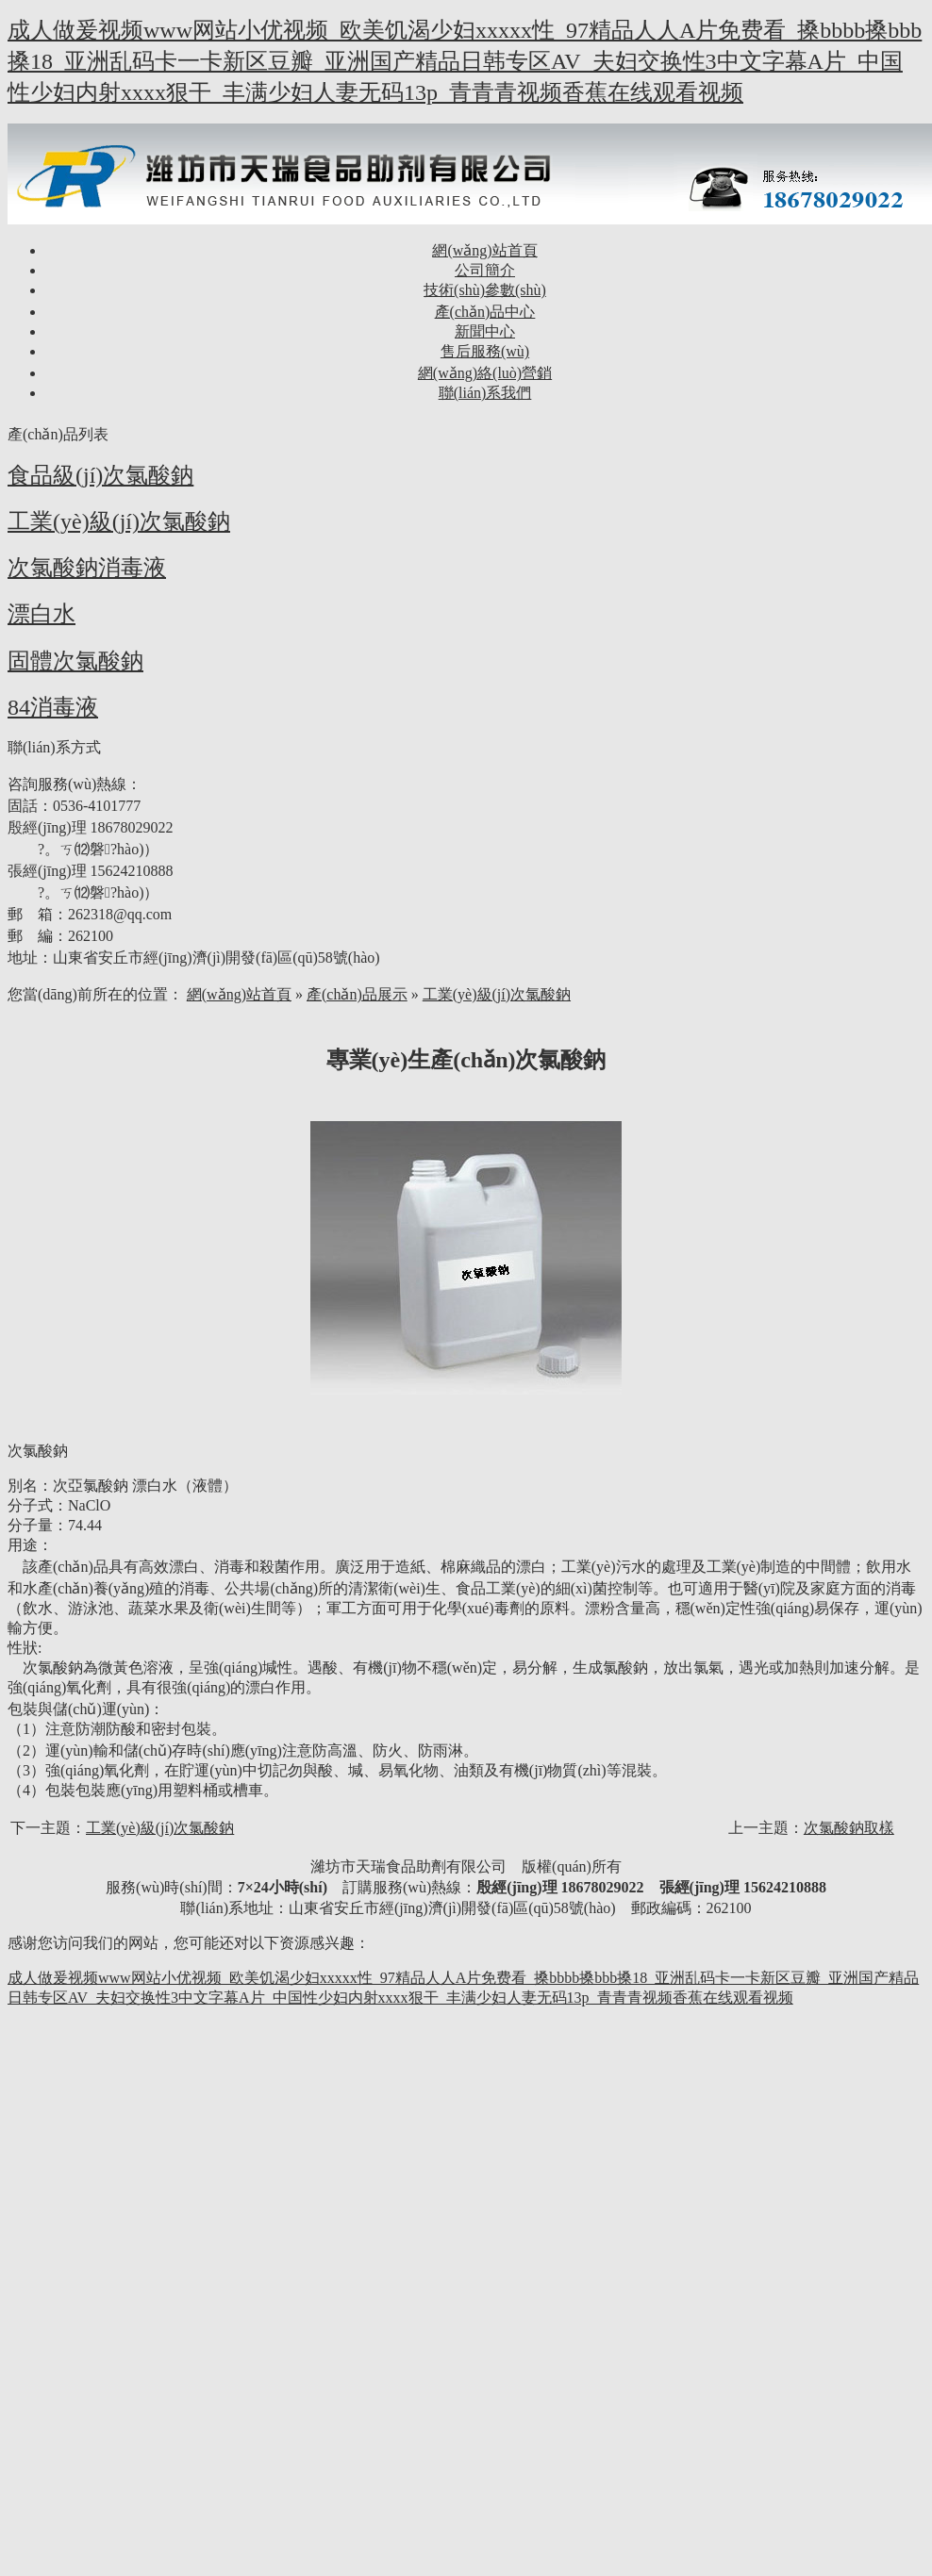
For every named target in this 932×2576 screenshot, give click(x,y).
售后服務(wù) (485, 351)
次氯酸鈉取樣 (849, 1828)
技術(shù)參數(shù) (485, 290)
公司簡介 (485, 270)
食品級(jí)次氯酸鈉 (100, 475)
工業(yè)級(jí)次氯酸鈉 (119, 521)
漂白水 (41, 614)
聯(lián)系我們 (485, 393)
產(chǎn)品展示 (357, 994)
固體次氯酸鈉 (75, 661)
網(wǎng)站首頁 (484, 250)
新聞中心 (485, 331)
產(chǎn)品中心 (485, 312)
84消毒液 (53, 707)
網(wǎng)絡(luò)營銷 (485, 373)
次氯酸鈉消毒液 (87, 567)
